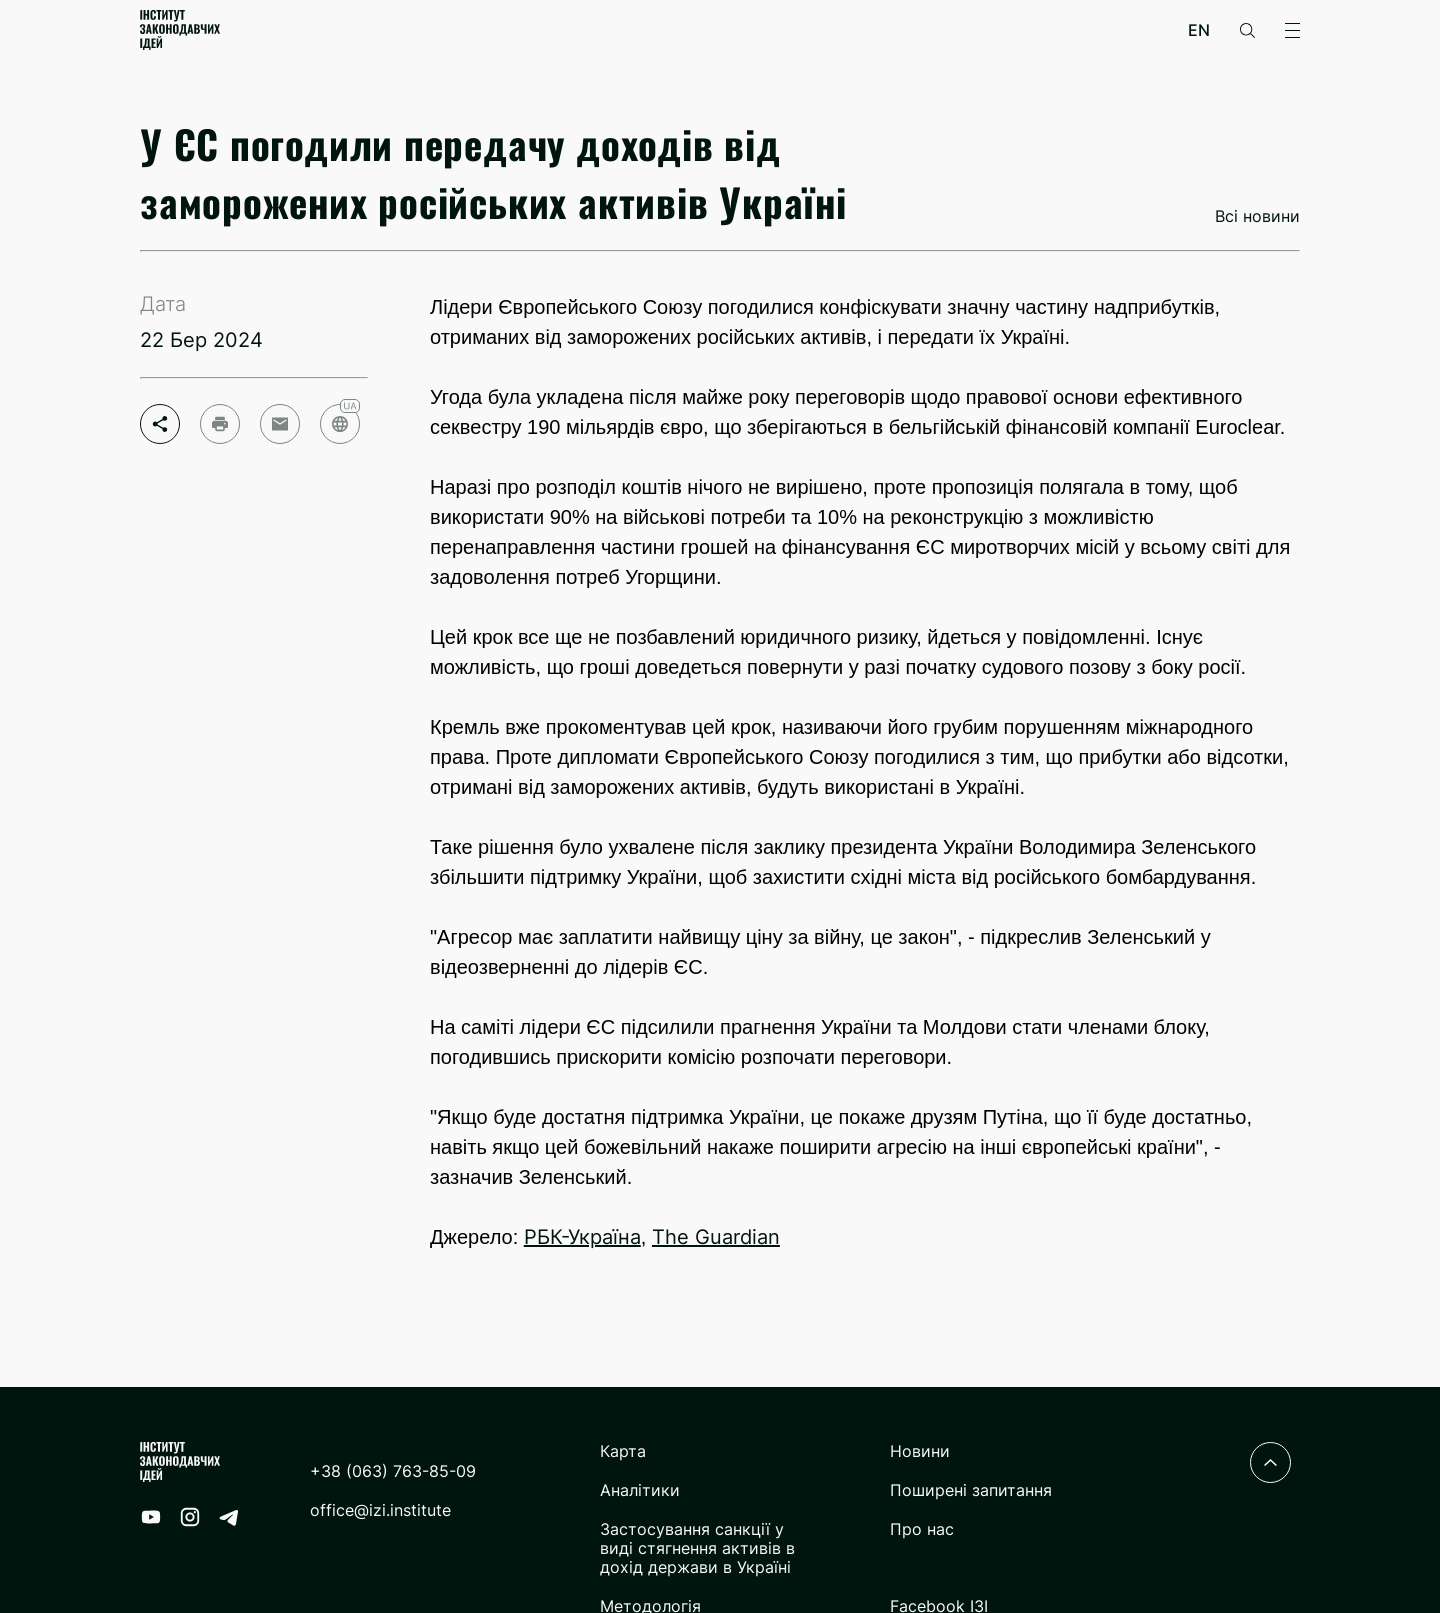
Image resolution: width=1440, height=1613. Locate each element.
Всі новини (1257, 216)
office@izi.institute (380, 1510)
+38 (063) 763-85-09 (393, 1471)
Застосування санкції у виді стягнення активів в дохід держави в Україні (697, 1548)
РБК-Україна (582, 1237)
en (1199, 30)
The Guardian (716, 1237)
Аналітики (640, 1490)
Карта (623, 1451)
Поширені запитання (971, 1490)
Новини (920, 1451)
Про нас (922, 1529)
